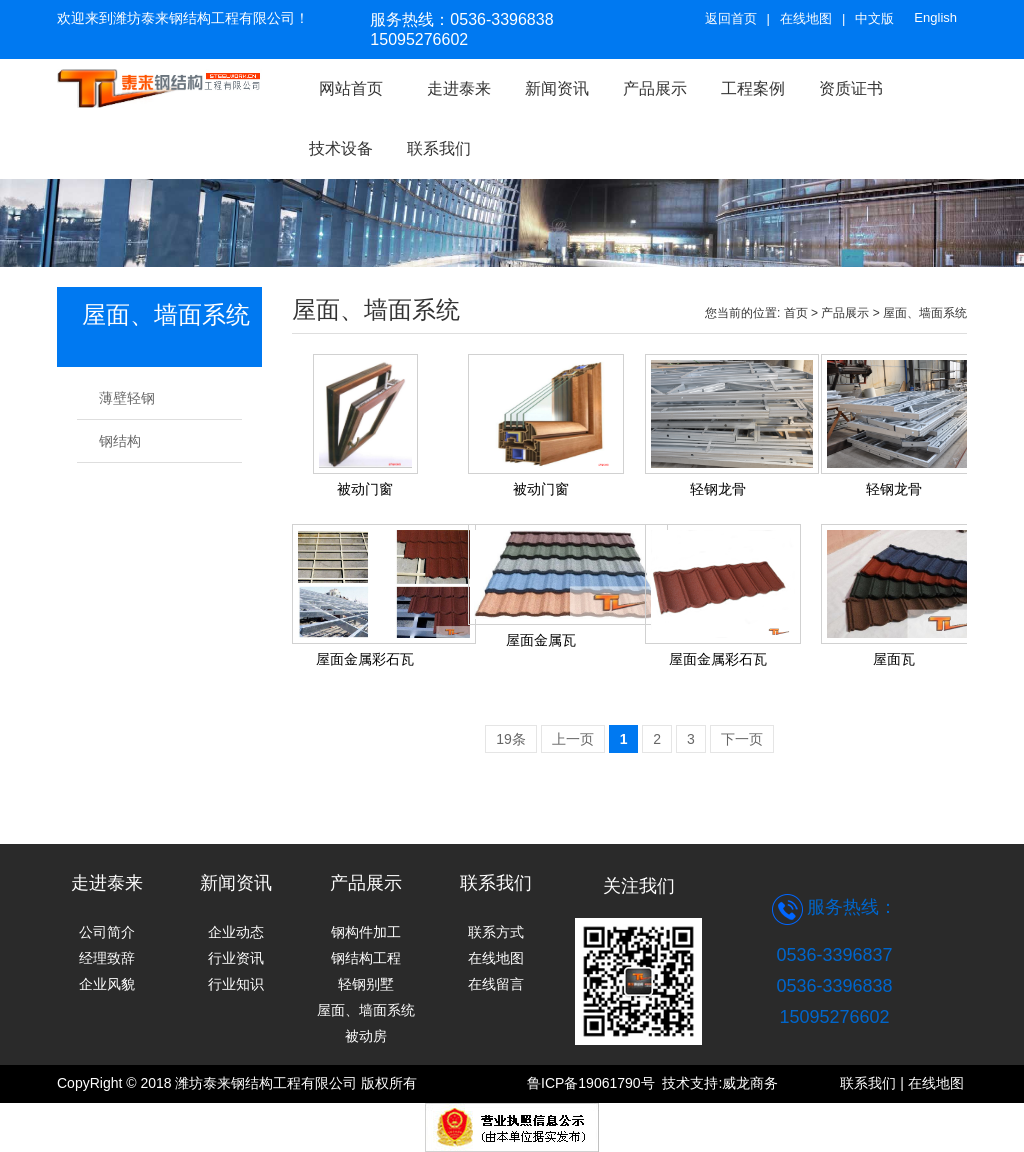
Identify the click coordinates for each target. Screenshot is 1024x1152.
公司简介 (107, 932)
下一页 (742, 739)
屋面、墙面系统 (925, 313)
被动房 (366, 1036)
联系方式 (496, 932)
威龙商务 (750, 1083)
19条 (511, 739)
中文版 (874, 18)
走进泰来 (459, 88)
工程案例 (753, 88)
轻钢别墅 (366, 984)
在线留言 (496, 984)
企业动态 (236, 932)
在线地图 (806, 18)
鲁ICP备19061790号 (594, 1083)
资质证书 (851, 88)
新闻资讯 (557, 88)
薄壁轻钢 (127, 398)
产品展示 (845, 313)
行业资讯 (236, 958)
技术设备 (341, 148)
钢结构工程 (366, 958)
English (935, 17)
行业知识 (236, 984)
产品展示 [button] (655, 88)
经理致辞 (107, 958)
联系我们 (439, 148)
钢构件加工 (366, 932)
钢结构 (120, 441)
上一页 (573, 739)
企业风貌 (107, 984)
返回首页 (731, 18)
